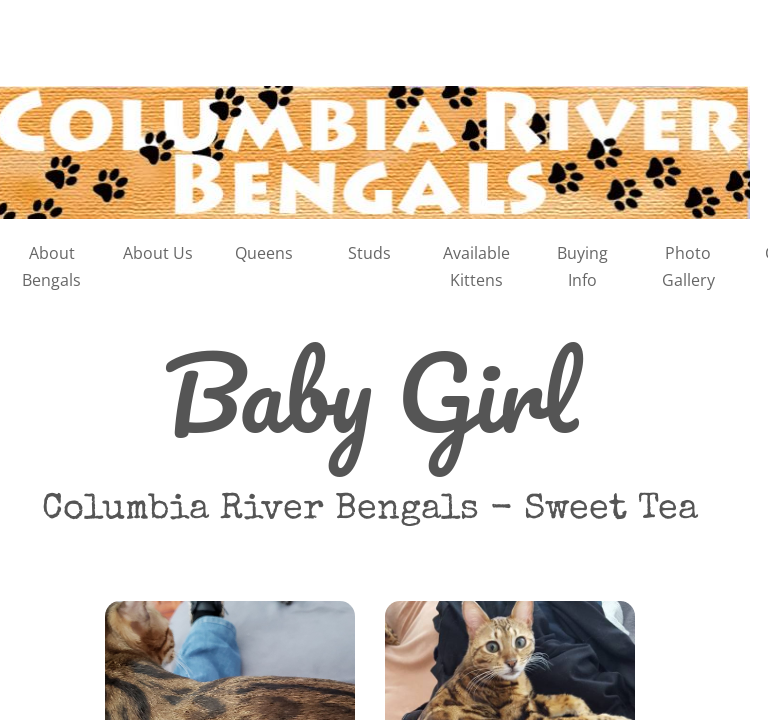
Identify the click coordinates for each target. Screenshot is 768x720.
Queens (264, 253)
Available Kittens (476, 266)
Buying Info (582, 266)
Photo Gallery (688, 266)
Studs (369, 253)
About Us (158, 253)
